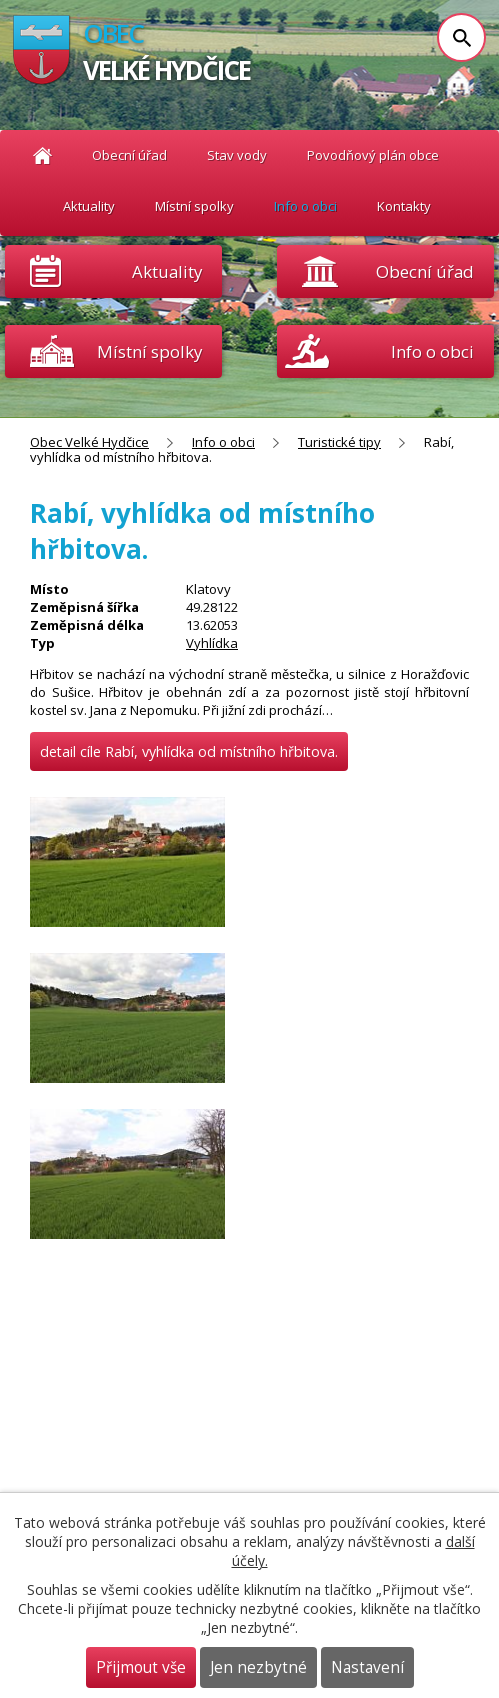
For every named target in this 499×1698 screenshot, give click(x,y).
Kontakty (404, 206)
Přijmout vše (141, 1667)
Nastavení (367, 1667)
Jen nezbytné (258, 1667)
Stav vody (237, 155)
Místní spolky (194, 206)
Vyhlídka (212, 643)
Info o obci (305, 206)
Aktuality (167, 271)
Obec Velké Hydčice (42, 155)
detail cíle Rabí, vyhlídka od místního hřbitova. (189, 751)
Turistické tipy (339, 442)
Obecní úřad (129, 155)
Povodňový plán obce (373, 155)
